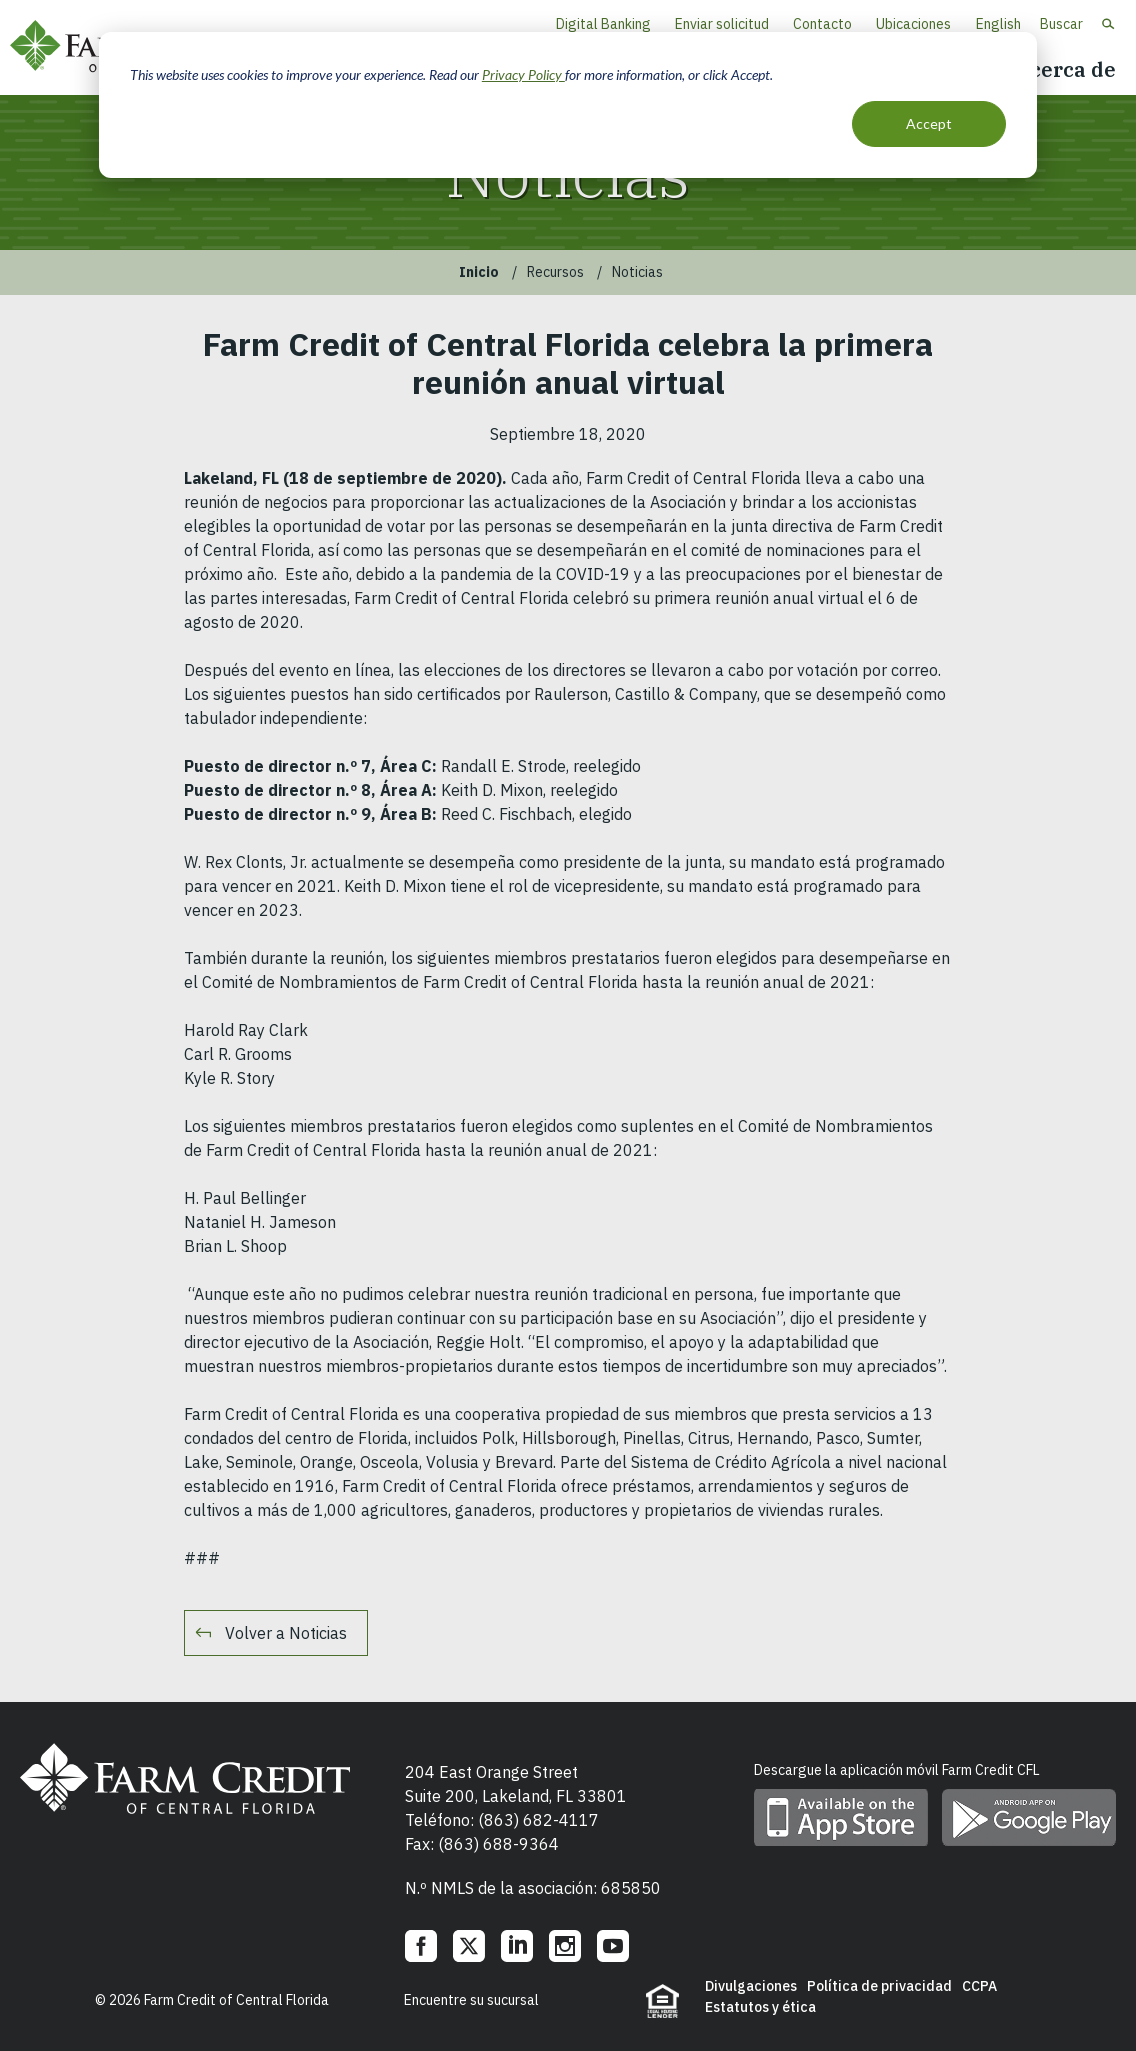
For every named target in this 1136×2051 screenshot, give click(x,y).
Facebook (421, 1946)
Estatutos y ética (760, 2007)
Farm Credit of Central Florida (185, 1779)
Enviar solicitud (722, 24)
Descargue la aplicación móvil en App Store (841, 1817)
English (998, 24)
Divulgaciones (751, 1986)
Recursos (555, 272)
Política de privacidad (879, 1986)
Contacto (822, 24)
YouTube (613, 1946)
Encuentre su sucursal (471, 2000)
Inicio (479, 272)
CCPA (979, 1986)
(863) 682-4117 (538, 1820)
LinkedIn (517, 1946)
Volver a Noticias (286, 1633)
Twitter (469, 1946)
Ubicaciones (913, 24)
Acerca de (1065, 69)
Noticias (637, 272)
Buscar (1061, 24)
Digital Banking (603, 24)
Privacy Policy (523, 74)
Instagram (565, 1946)
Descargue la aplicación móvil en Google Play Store (1029, 1817)
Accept (929, 123)
